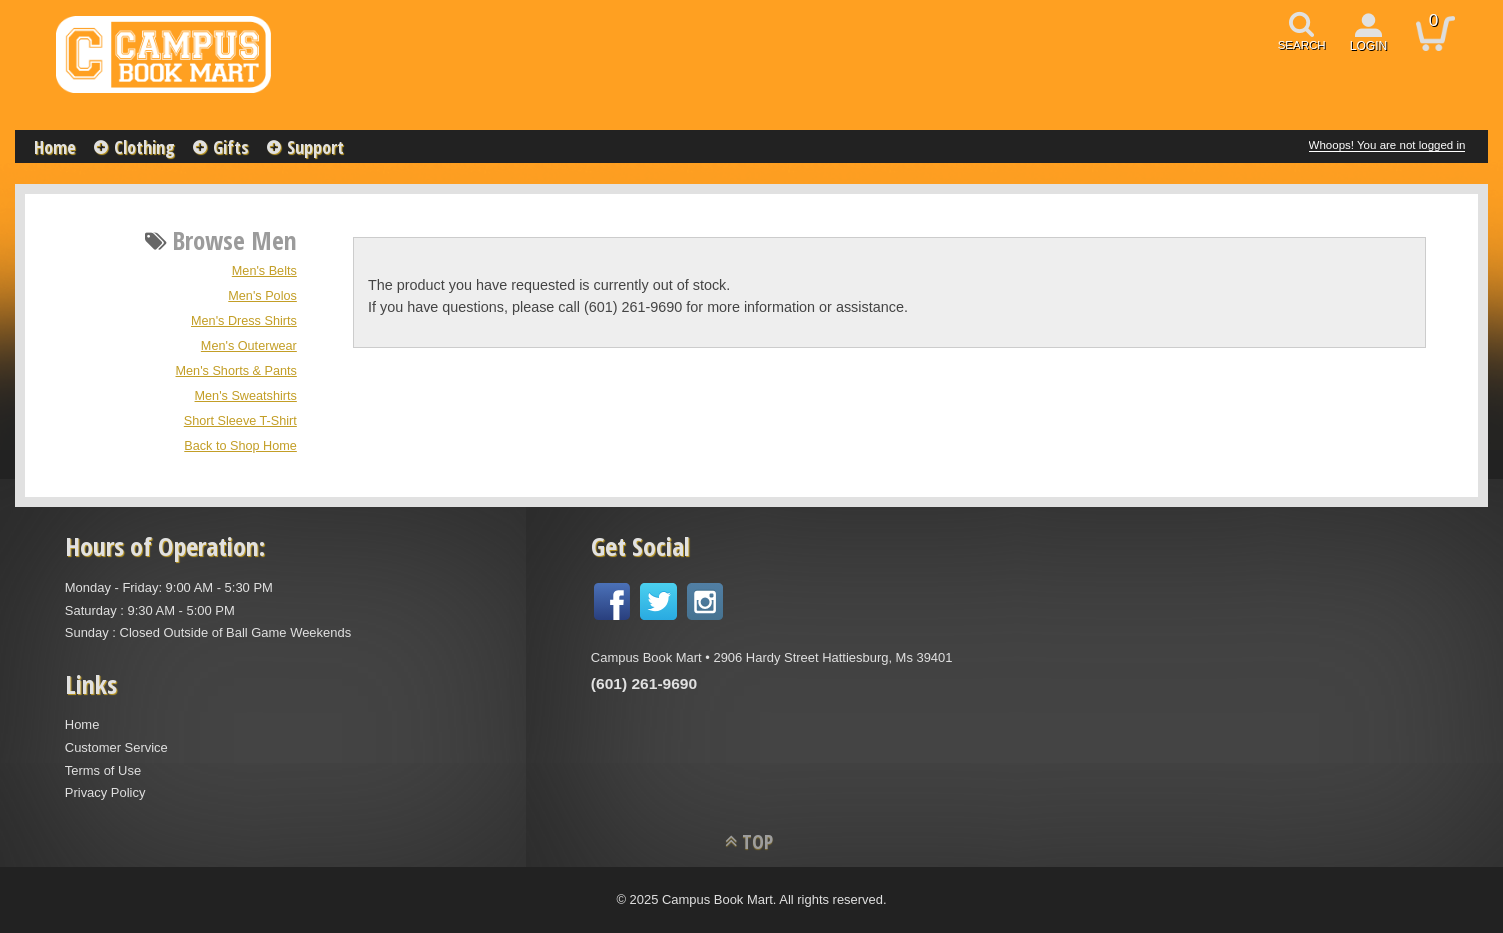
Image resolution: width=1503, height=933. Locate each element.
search (1302, 45)
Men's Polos (262, 296)
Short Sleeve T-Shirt (240, 421)
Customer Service (116, 747)
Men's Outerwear (249, 346)
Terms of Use (103, 770)
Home (55, 147)
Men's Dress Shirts (244, 321)
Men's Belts (264, 271)
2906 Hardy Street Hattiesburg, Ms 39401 (832, 657)
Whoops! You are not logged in (1387, 145)
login (1369, 46)
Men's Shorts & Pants (236, 371)
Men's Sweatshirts (246, 396)
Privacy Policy (105, 792)
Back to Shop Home (240, 446)
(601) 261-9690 (644, 683)
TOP (757, 841)
